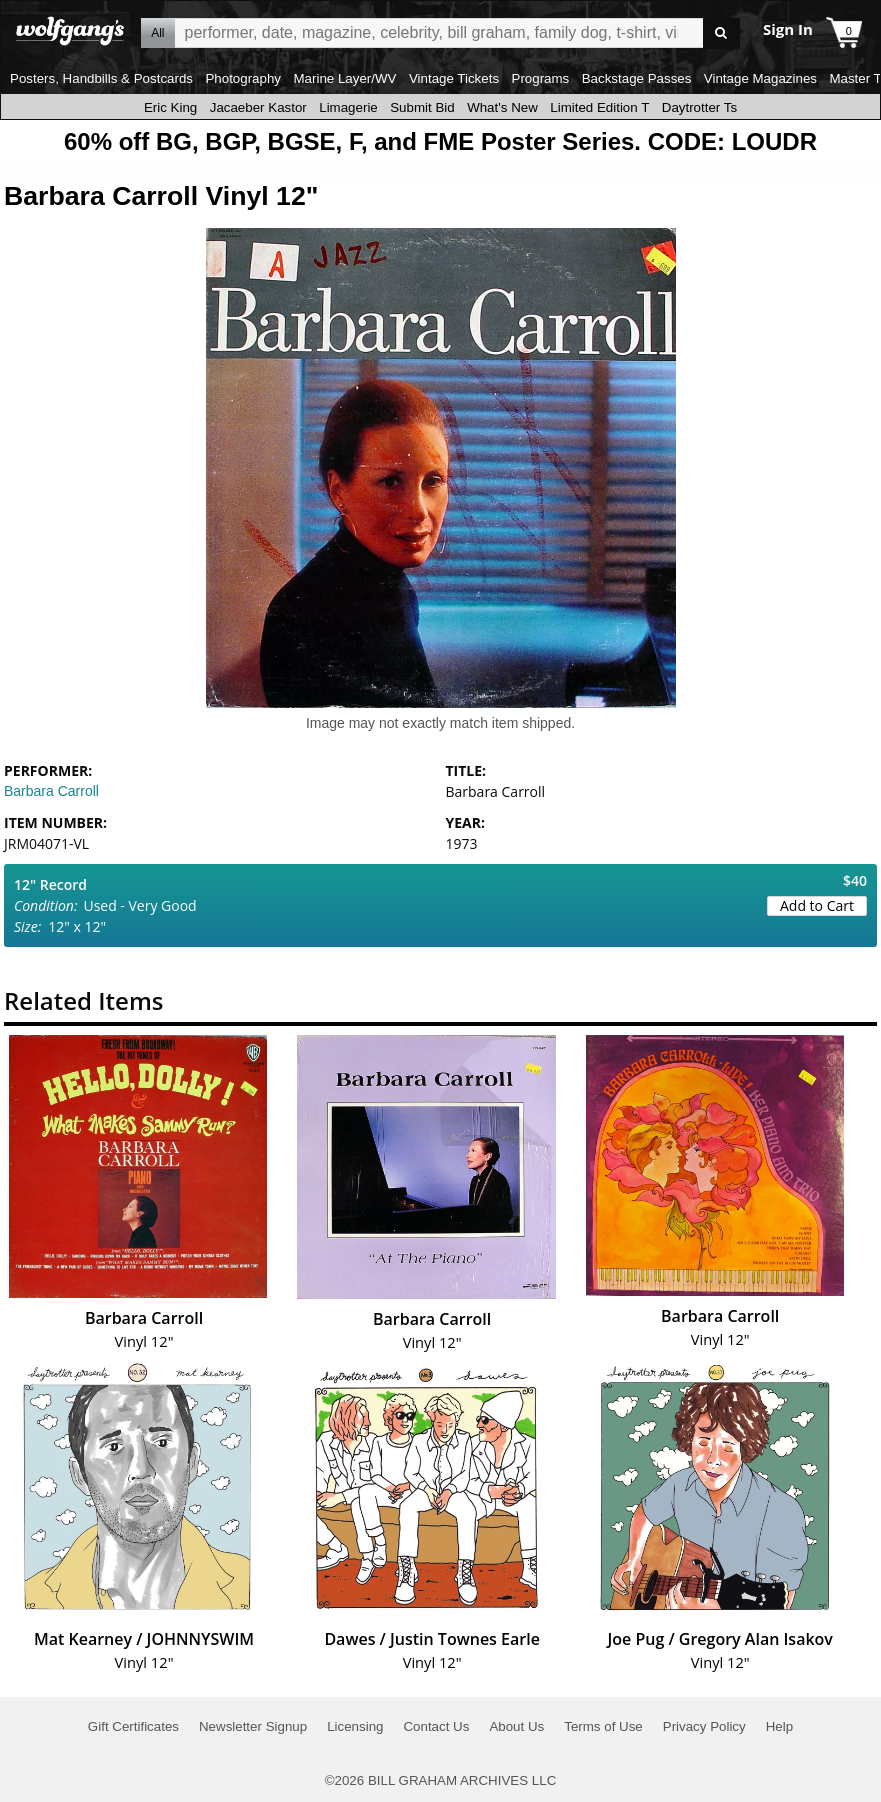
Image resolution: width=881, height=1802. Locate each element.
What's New (502, 107)
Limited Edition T (599, 107)
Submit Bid (422, 107)
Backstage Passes (637, 78)
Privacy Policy (704, 1726)
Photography (243, 78)
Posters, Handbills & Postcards (101, 78)
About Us (516, 1726)
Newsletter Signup (253, 1726)
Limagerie (348, 107)
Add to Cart (817, 905)
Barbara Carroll (51, 791)
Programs (541, 78)
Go (721, 33)
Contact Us (436, 1726)
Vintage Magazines (760, 78)
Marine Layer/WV (344, 78)
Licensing (355, 1726)
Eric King (170, 107)
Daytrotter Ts (699, 107)
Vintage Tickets (454, 78)
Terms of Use (603, 1726)
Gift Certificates (133, 1726)
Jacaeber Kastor (258, 107)
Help (779, 1726)
